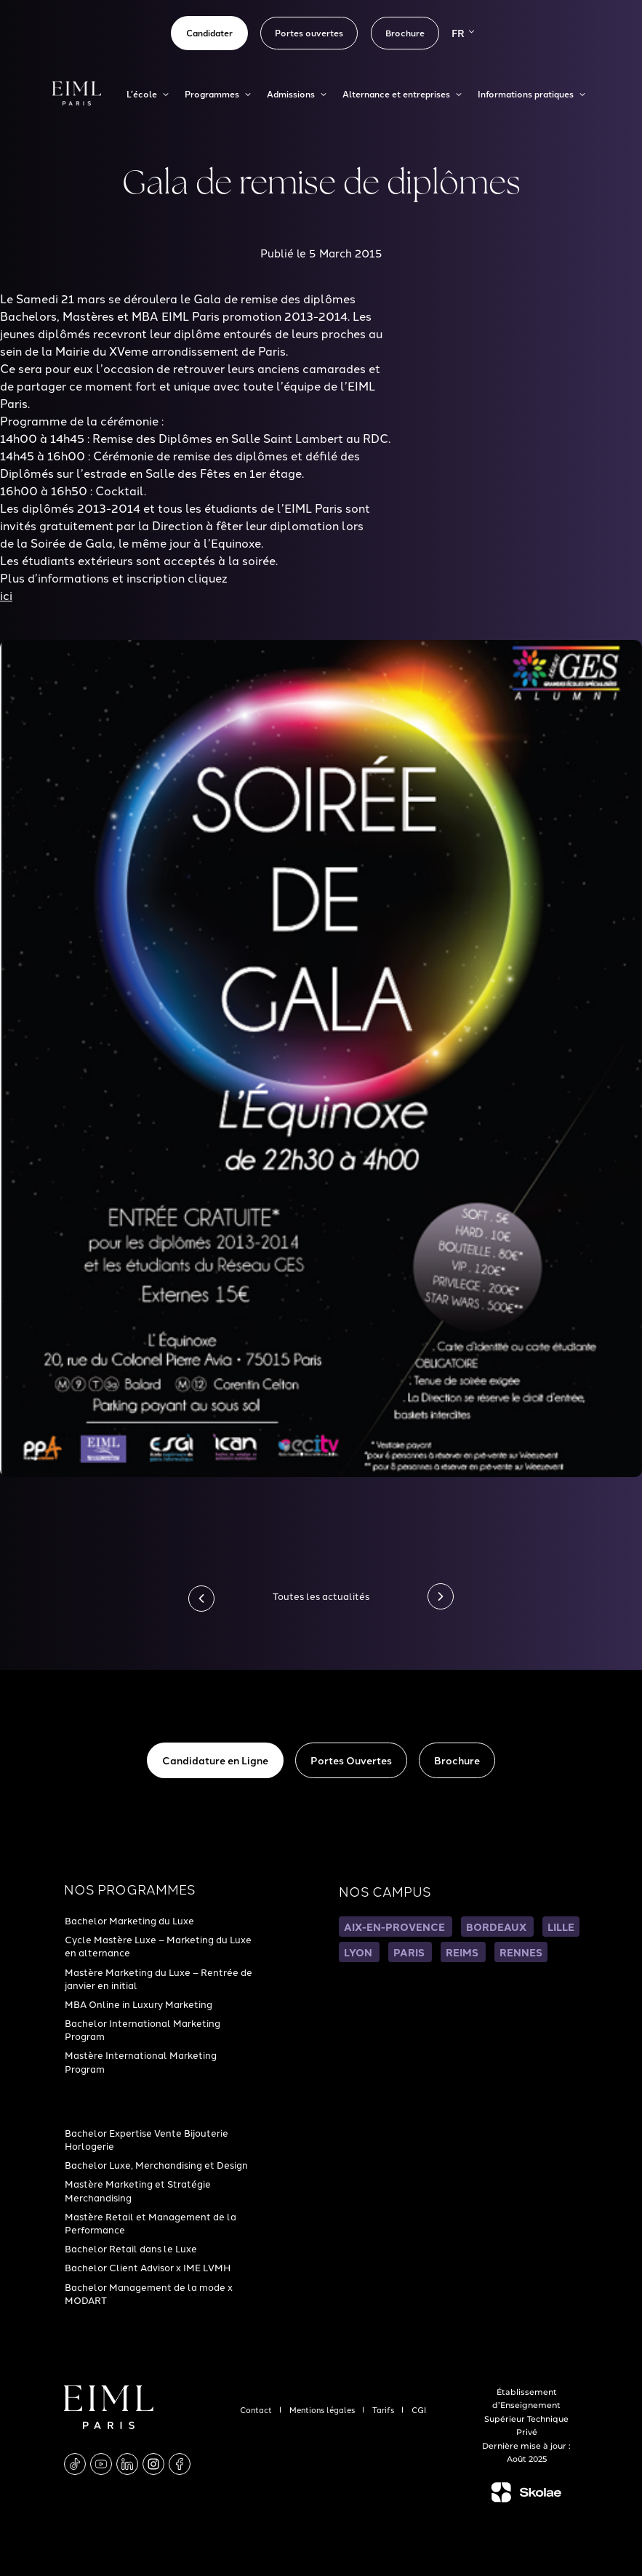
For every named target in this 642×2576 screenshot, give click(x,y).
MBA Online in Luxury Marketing (138, 2003)
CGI (419, 2409)
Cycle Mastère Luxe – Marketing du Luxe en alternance (158, 1945)
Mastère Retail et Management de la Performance (150, 2222)
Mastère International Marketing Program (141, 2061)
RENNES (520, 1952)
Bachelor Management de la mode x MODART (149, 2293)
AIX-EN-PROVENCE (395, 1926)
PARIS (410, 1952)
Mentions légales (323, 2409)
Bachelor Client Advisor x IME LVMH (147, 2266)
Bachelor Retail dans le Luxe (131, 2248)
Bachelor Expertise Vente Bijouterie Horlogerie (146, 2139)
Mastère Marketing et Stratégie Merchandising (138, 2190)
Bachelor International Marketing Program (142, 2029)
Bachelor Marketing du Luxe (129, 1920)
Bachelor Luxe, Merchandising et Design (156, 2164)
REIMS (463, 1952)
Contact (257, 2409)
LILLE (560, 1926)
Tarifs (384, 2409)
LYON (359, 1952)
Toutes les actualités (321, 1595)
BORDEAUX (497, 1926)
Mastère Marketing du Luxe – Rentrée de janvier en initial (158, 1978)
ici (6, 595)
